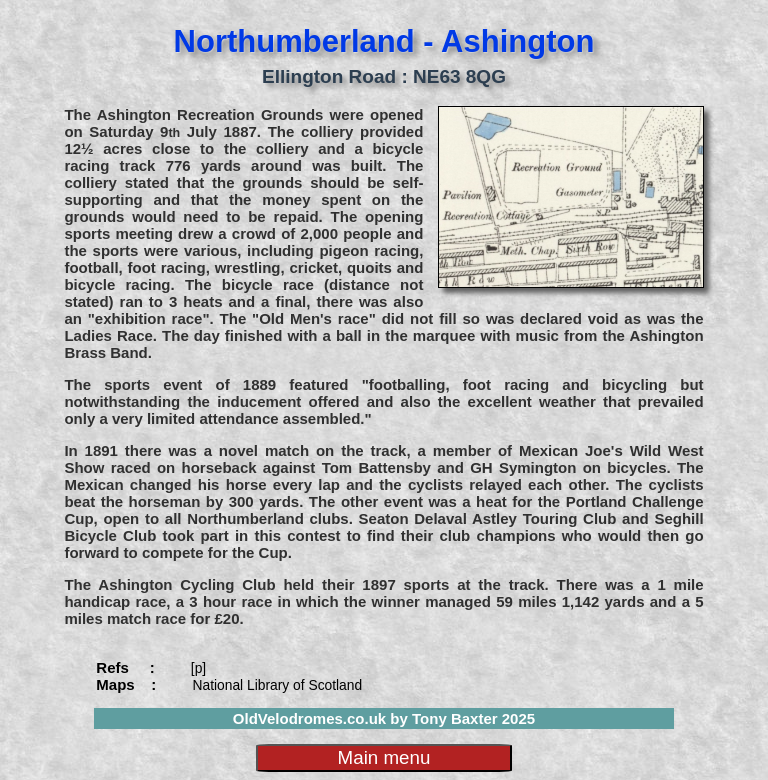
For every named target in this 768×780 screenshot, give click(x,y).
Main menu (384, 757)
